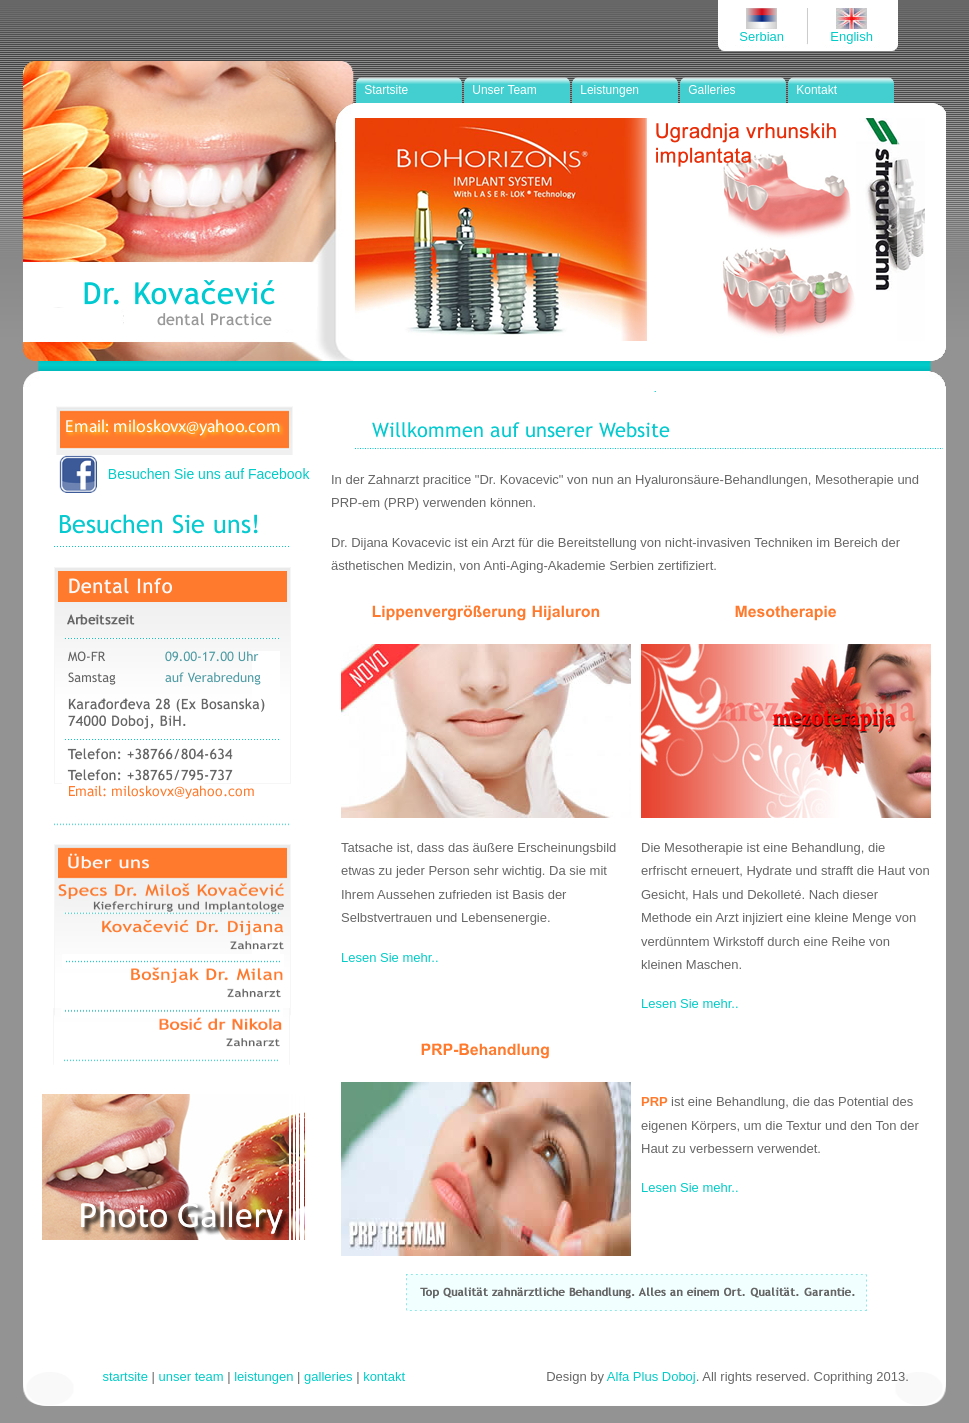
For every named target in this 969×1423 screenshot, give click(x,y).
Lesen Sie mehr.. (390, 957)
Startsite (386, 90)
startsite (125, 1376)
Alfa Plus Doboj (651, 1376)
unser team (191, 1376)
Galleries (711, 90)
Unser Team (504, 90)
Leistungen (609, 90)
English (851, 36)
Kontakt (816, 90)
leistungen (263, 1376)
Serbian (761, 36)
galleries (328, 1376)
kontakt (384, 1376)
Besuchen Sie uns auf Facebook (209, 474)
